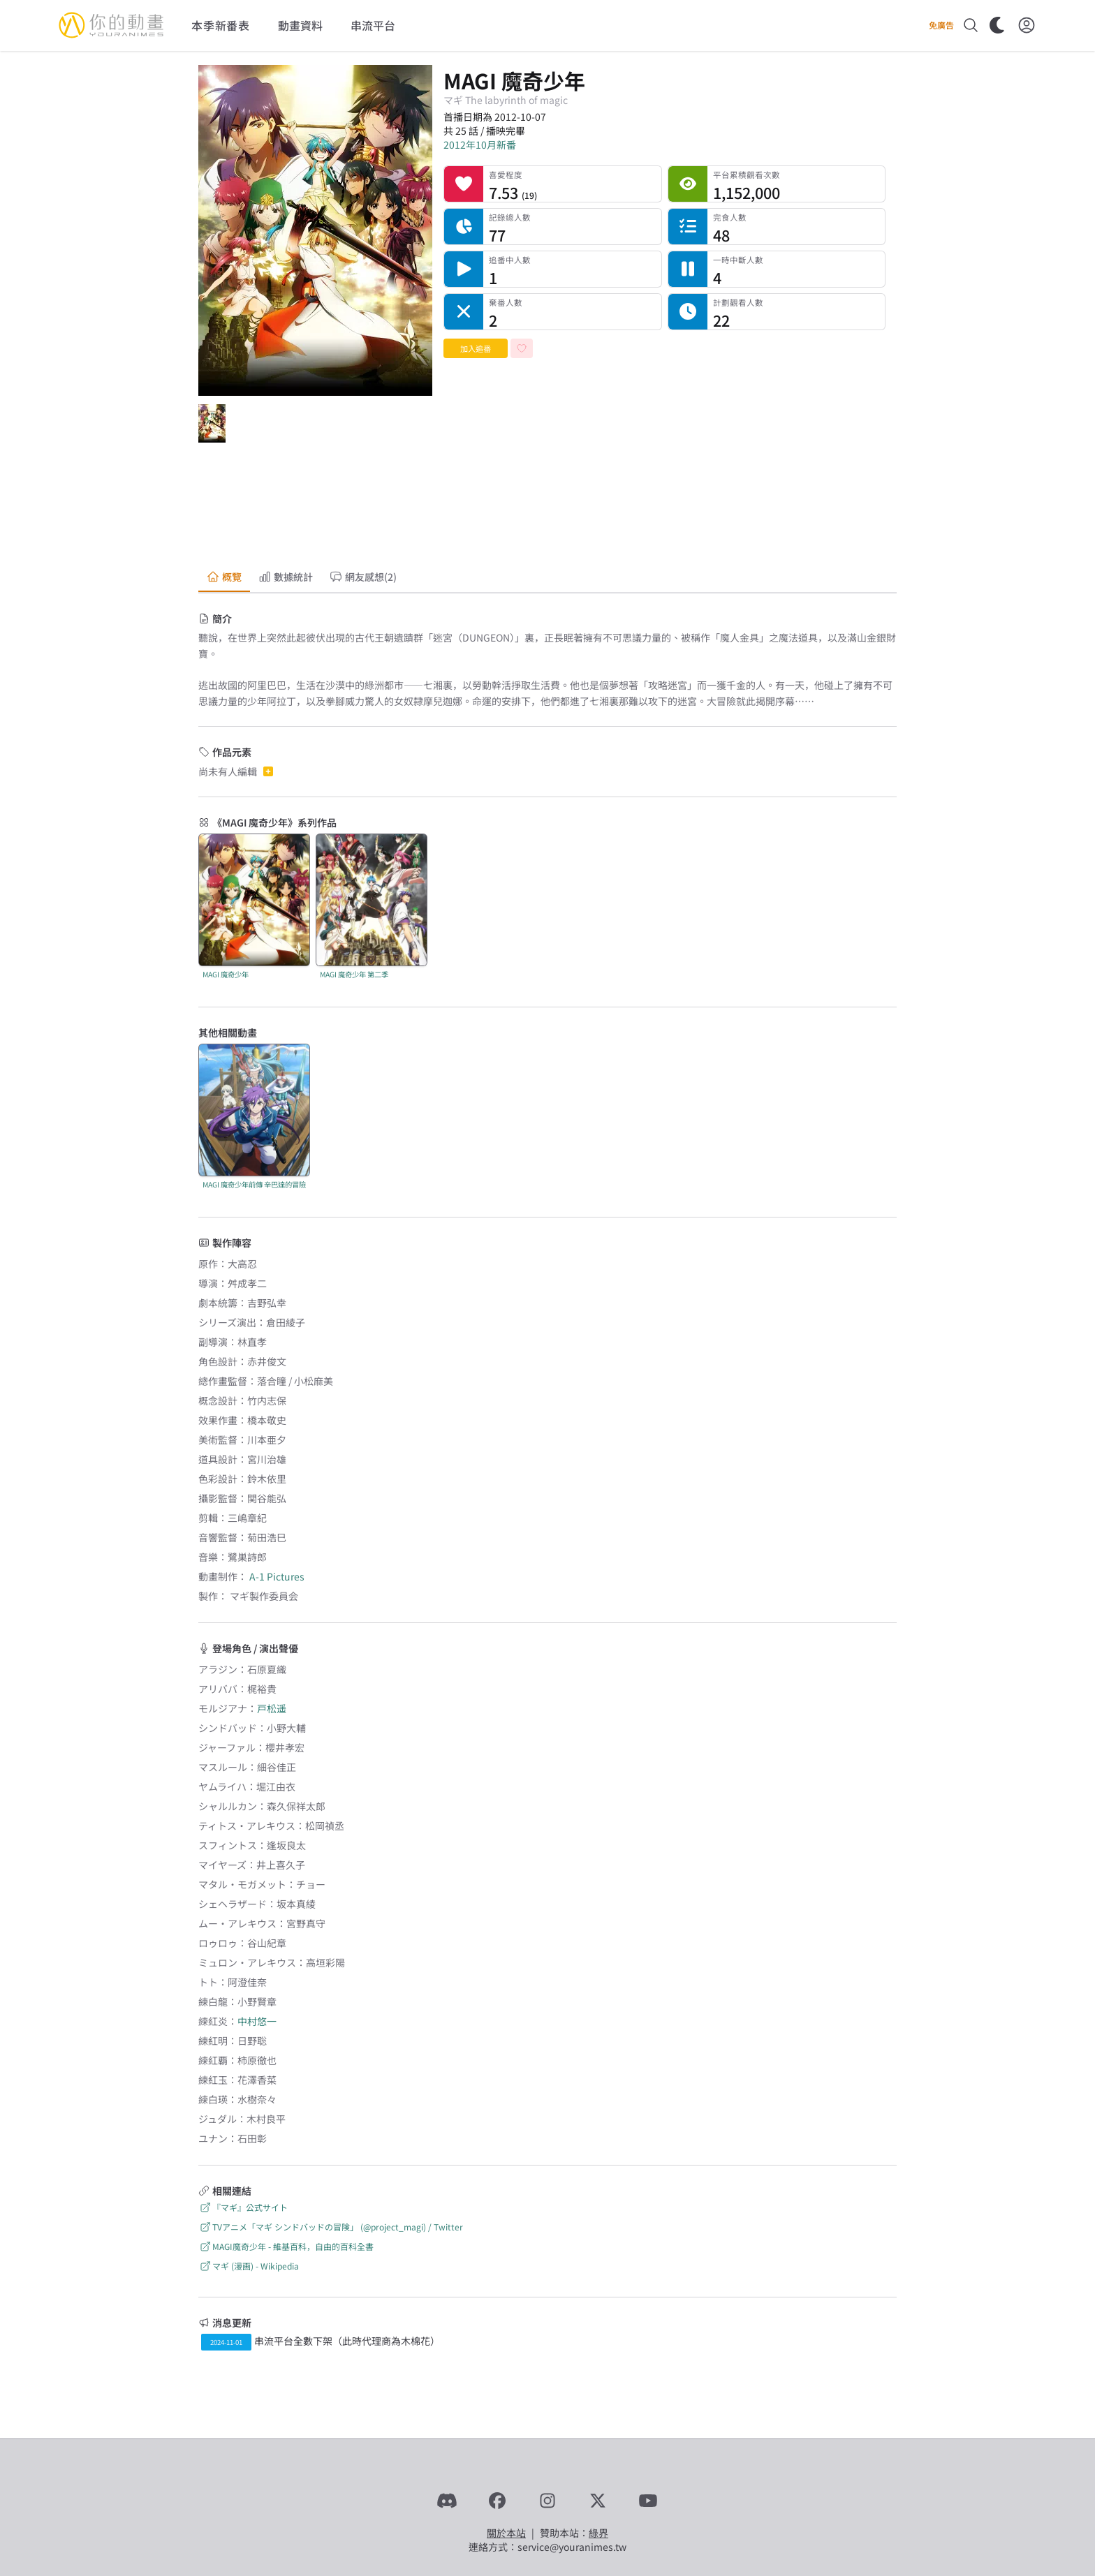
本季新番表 (220, 25)
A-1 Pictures (276, 1576)
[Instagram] (547, 2500)
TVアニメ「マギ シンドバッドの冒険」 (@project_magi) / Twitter (330, 2227)
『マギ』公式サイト (243, 2207)
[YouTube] (648, 2500)
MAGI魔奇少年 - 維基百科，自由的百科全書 (286, 2246)
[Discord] (447, 2500)
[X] (598, 2500)
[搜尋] (970, 25)
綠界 (598, 2533)
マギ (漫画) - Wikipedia (248, 2266)
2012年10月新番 (479, 144)
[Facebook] (497, 2500)
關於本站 (506, 2533)
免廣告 (941, 25)
